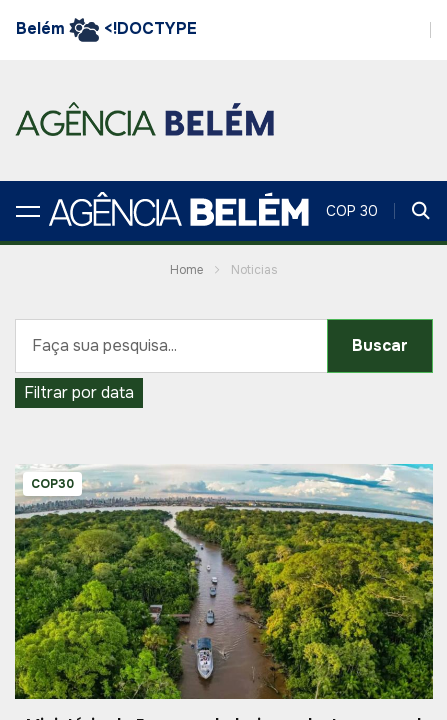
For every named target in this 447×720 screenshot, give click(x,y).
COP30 (52, 484)
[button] (28, 211)
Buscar (380, 345)
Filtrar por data (79, 392)
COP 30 (352, 211)
